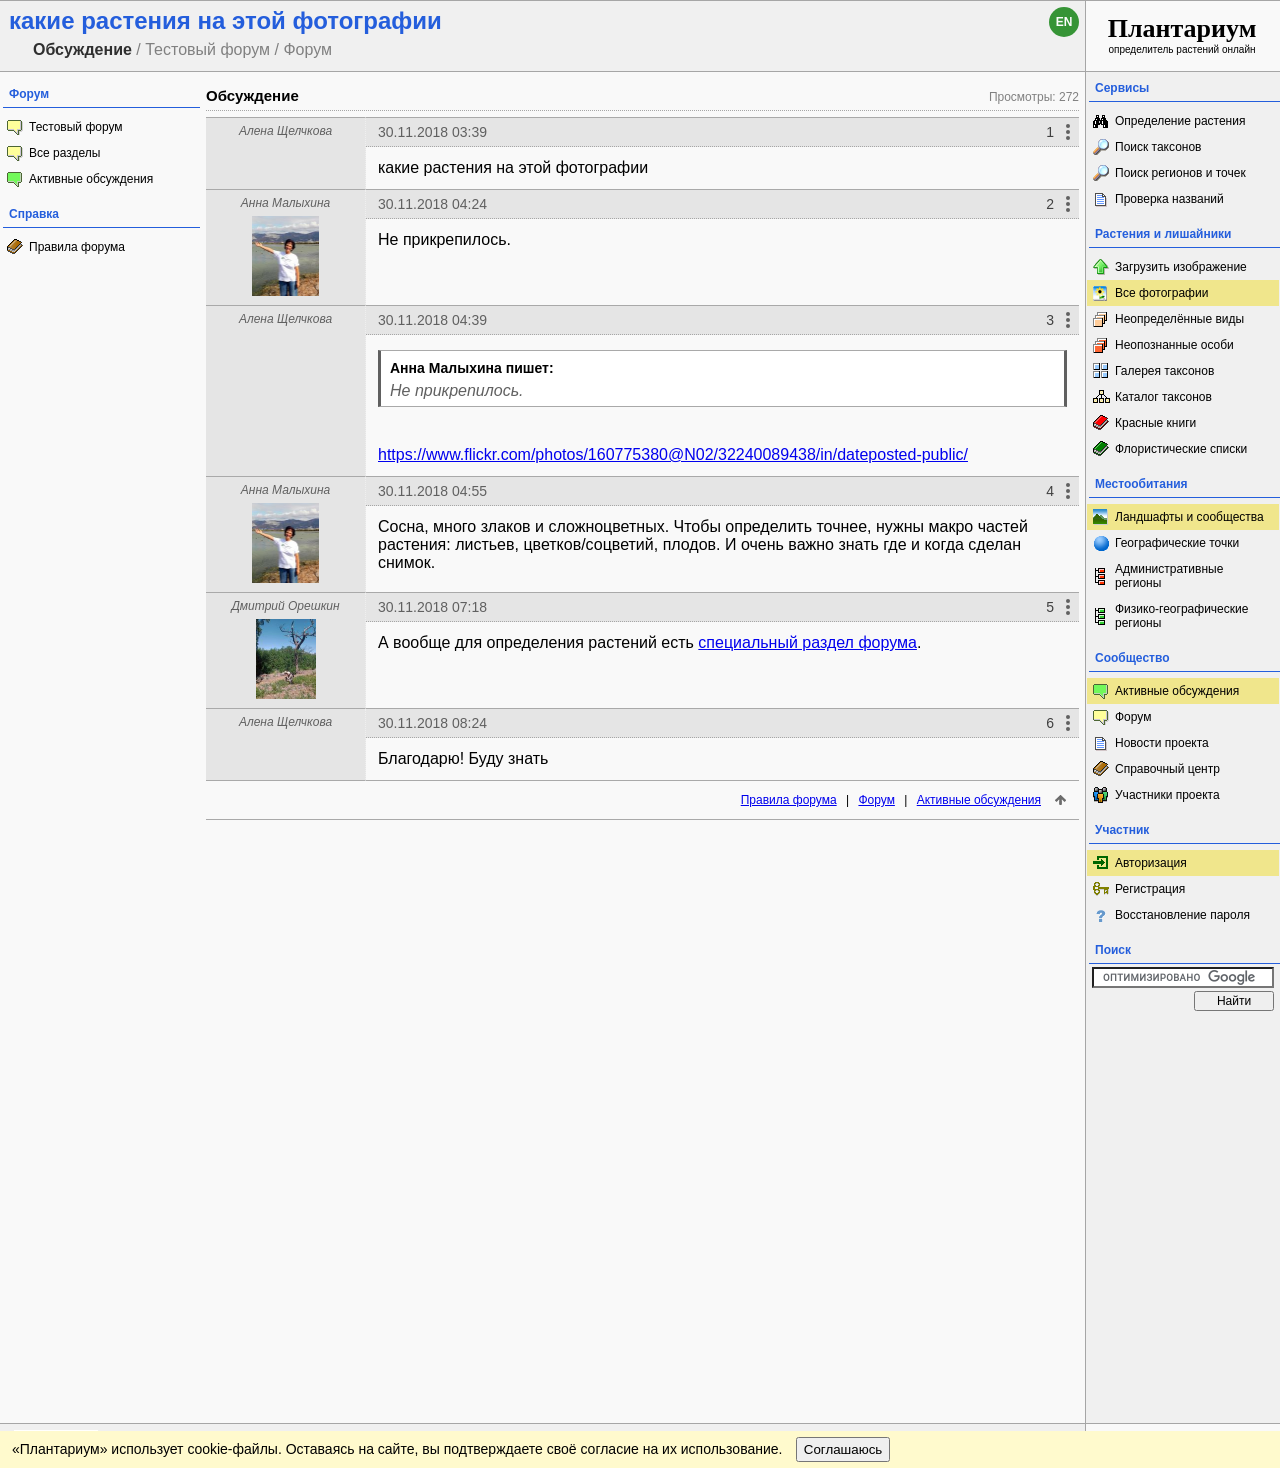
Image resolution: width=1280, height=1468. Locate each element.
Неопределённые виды (1179, 319)
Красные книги (1155, 423)
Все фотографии (1161, 293)
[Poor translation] (73, 1186)
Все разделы (64, 153)
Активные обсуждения (91, 179)
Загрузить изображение (1181, 267)
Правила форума (77, 247)
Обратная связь (152, 1040)
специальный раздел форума (807, 642)
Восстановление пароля (1182, 915)
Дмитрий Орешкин (285, 606)
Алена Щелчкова (285, 131)
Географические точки (1177, 543)
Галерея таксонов (1164, 371)
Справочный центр (1167, 769)
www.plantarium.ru (1183, 1039)
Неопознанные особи (1174, 345)
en (1064, 22)
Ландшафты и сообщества (1189, 517)
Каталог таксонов (1163, 397)
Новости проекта (1162, 743)
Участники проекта (1167, 795)
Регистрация (1150, 889)
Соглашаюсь (843, 1080)
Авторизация (1151, 863)
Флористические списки (1181, 449)
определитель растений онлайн (1182, 34)
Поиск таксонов (1158, 147)
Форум (876, 800)
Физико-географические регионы (1181, 616)
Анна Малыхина (285, 203)
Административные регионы (1169, 576)
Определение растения (1180, 121)
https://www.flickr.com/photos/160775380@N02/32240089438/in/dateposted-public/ (673, 454)
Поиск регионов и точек (1180, 173)
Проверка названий (1169, 199)
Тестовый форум (76, 127)
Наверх (1054, 1040)
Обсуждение (252, 95)
